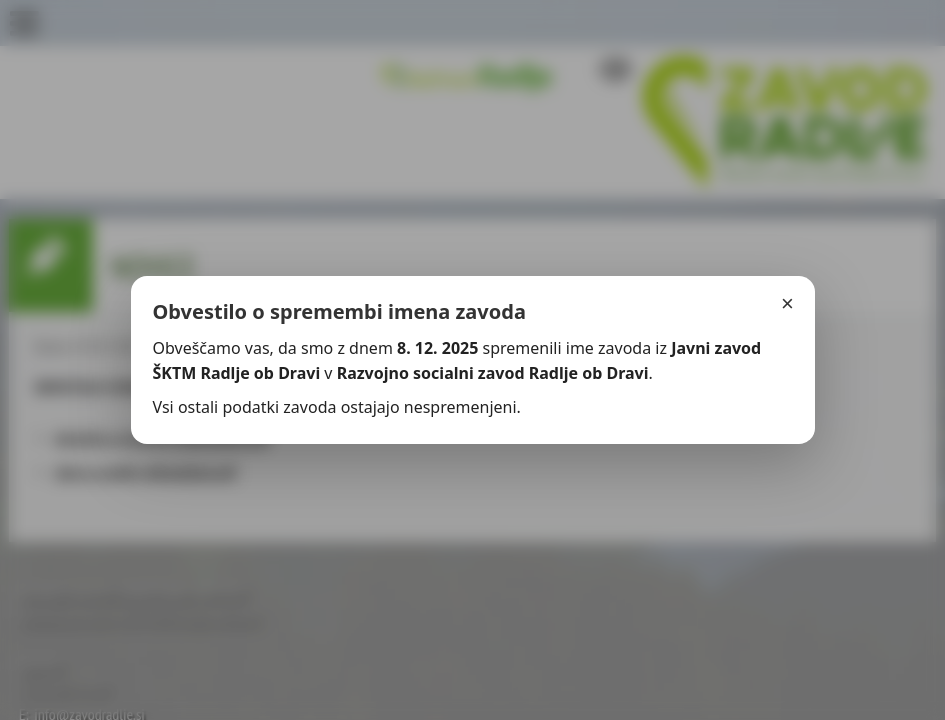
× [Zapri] (787, 303)
